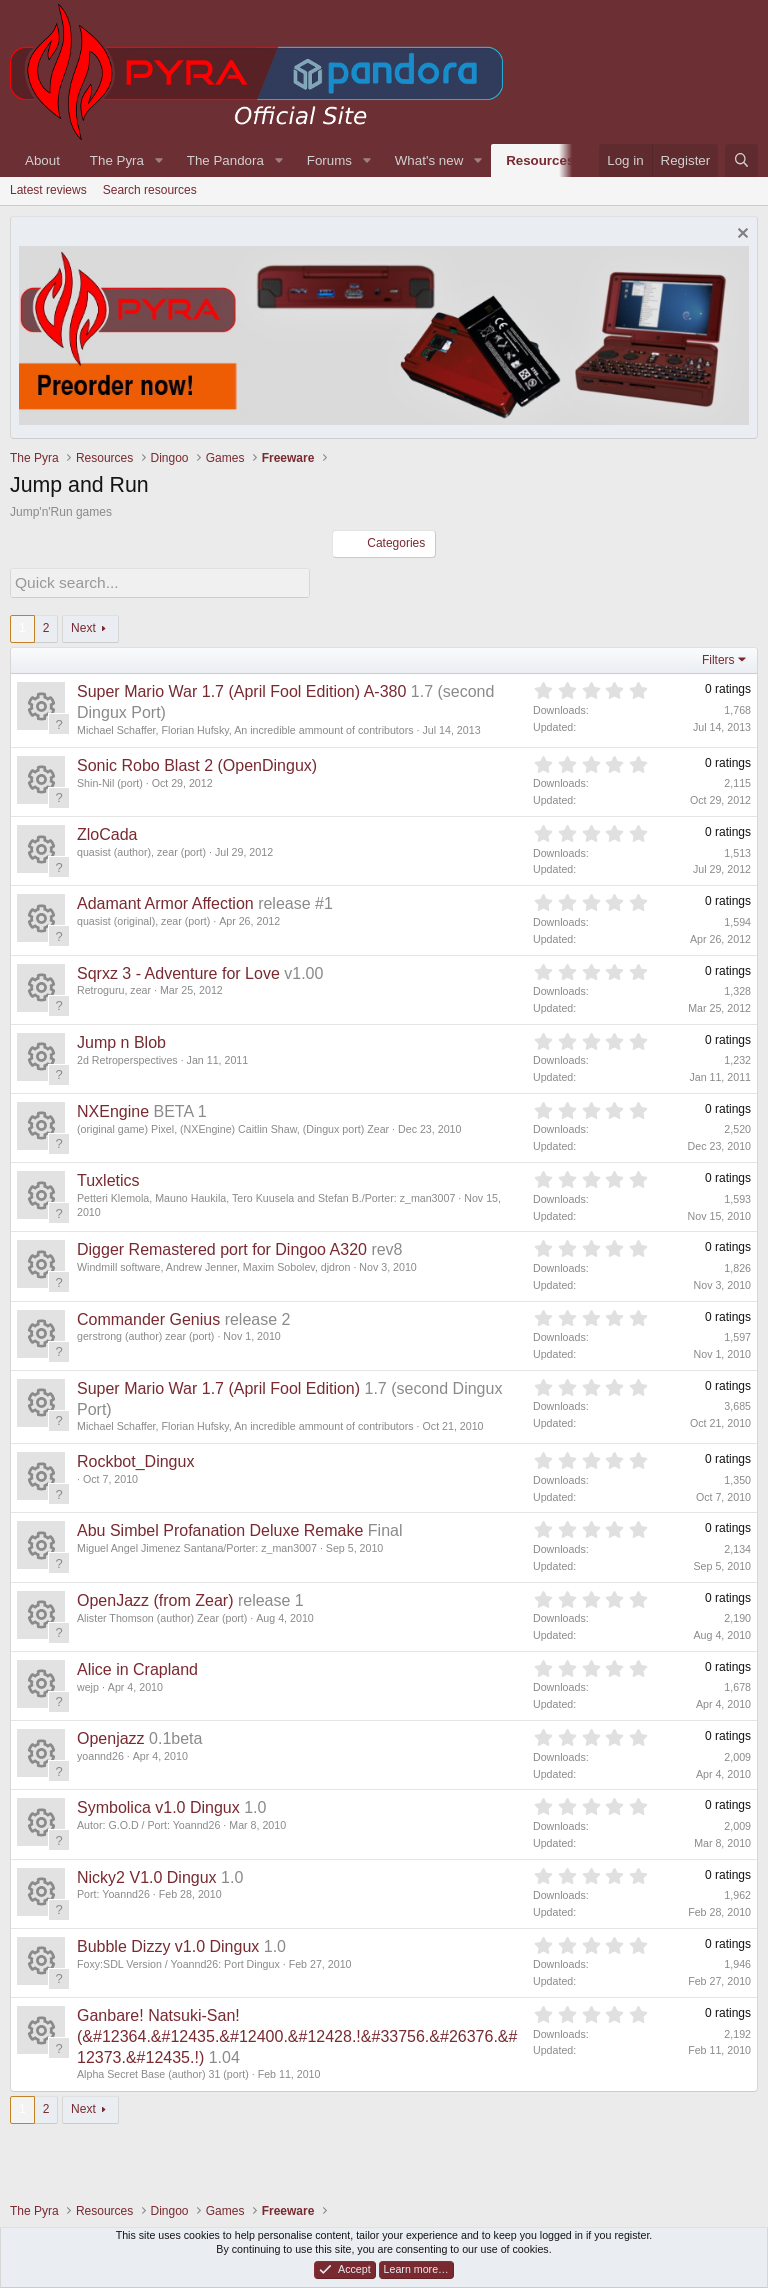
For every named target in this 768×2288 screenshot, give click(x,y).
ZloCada (107, 831)
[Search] (741, 160)
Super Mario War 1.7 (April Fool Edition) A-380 (241, 689)
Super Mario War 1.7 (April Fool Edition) (218, 1385)
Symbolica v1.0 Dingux (158, 1804)
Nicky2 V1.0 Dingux (147, 1874)
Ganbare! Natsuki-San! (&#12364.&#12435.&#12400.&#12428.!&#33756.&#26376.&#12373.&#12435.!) (297, 2033)
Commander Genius (148, 1316)
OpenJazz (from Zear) (155, 1597)
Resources (540, 160)
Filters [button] (718, 657)
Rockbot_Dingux (135, 1458)
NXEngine (113, 1108)
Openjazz (111, 1735)
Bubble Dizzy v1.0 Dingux (168, 1943)
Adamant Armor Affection (165, 900)
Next (83, 625)
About (42, 160)
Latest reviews (48, 190)
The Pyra (117, 160)
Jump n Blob (121, 1039)
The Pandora (225, 160)
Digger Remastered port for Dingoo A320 (222, 1246)
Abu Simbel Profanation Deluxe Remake (220, 1528)
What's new (429, 160)
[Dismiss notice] (740, 235)
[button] (159, 160)
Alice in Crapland (137, 1666)
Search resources (150, 190)
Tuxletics (108, 1177)
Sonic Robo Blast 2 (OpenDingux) (197, 762)
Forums (329, 160)
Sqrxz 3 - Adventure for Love (178, 970)
